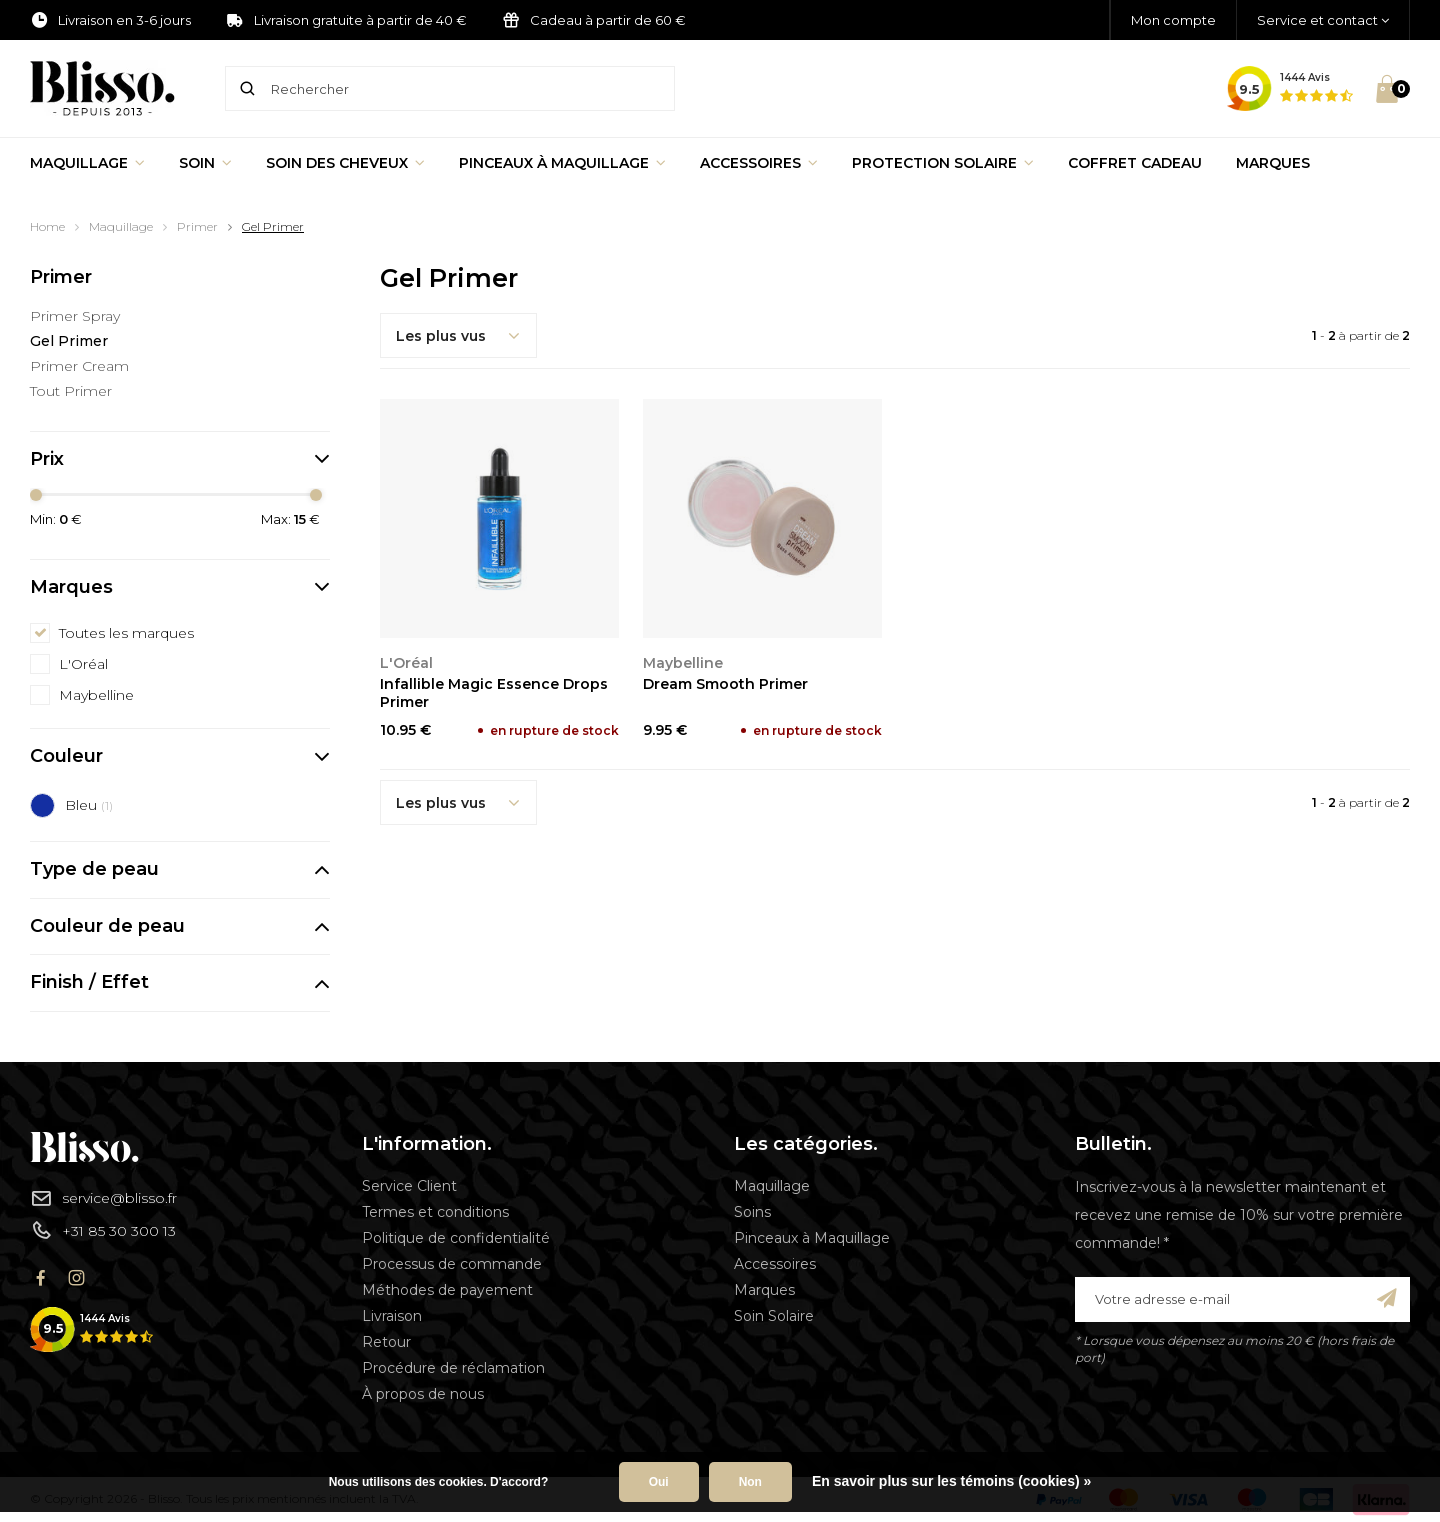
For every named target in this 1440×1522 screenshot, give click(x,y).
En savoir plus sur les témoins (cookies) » (951, 1481)
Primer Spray (75, 316)
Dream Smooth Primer (725, 684)
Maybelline (96, 695)
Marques (1273, 163)
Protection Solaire (943, 163)
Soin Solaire (774, 1316)
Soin (205, 163)
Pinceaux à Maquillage (562, 163)
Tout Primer (71, 391)
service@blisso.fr (103, 1198)
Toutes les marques (126, 633)
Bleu (89, 805)
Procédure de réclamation (453, 1368)
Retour (386, 1342)
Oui (659, 1482)
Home (47, 226)
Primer (197, 226)
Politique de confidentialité (456, 1238)
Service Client (409, 1186)
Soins (752, 1212)
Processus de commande (452, 1264)
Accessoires (759, 163)
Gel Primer (273, 226)
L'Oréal (83, 664)
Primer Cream (79, 366)
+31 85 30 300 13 (103, 1230)
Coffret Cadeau (1135, 163)
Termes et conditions (435, 1212)
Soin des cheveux (345, 163)
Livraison (392, 1316)
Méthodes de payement (447, 1290)
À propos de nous (423, 1394)
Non (750, 1482)
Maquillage (87, 163)
